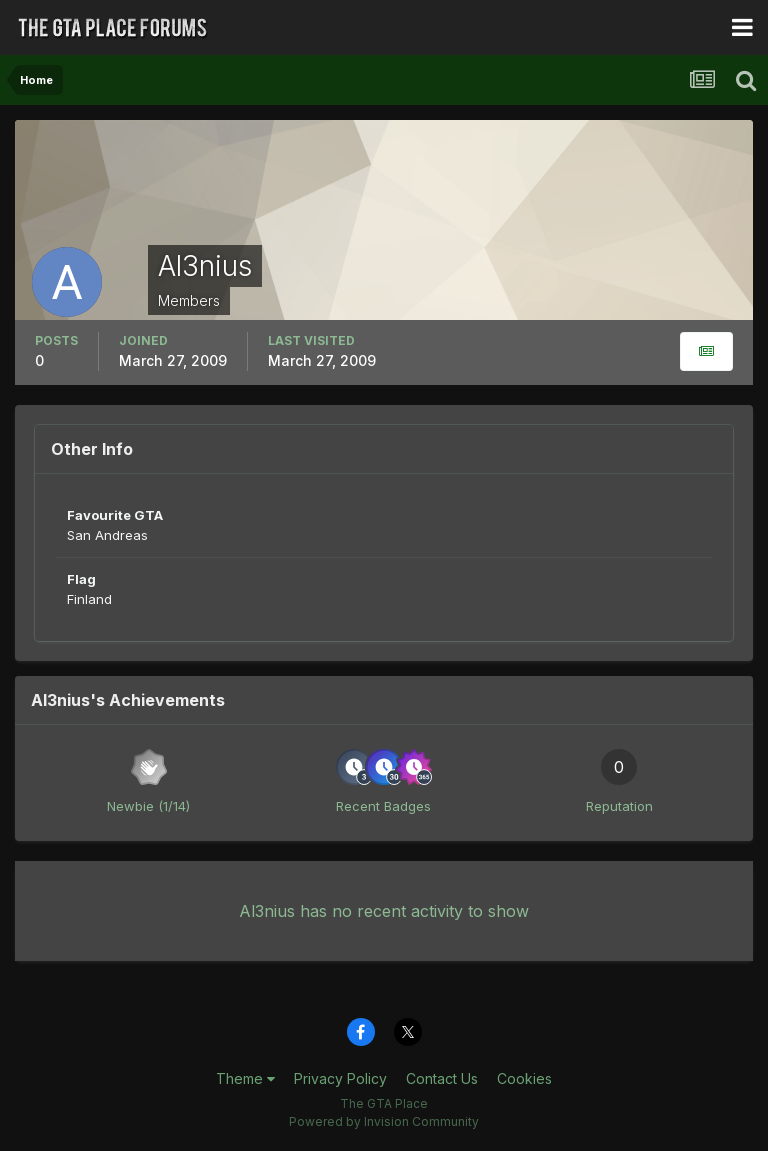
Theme (245, 1078)
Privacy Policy (340, 1078)
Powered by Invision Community (384, 1121)
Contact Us (442, 1078)
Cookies (524, 1078)
